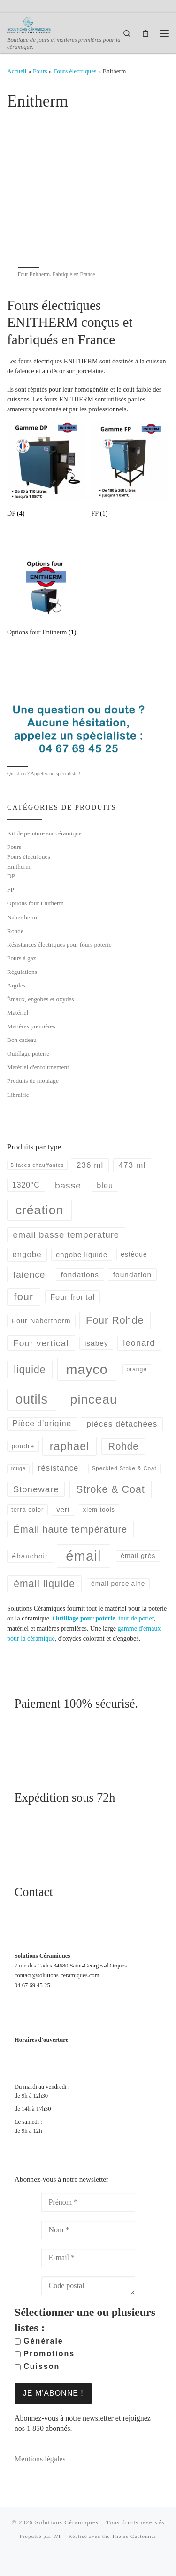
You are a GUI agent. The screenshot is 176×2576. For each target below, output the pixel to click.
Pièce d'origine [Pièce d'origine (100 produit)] (42, 1423)
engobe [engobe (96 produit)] (26, 1254)
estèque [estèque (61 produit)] (134, 1254)
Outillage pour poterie (84, 1618)
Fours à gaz (21, 958)
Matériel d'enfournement (38, 1067)
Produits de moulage (33, 1080)
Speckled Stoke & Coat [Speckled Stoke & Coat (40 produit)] (124, 1468)
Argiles (16, 985)
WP (57, 2536)
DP (11, 875)
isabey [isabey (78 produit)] (96, 1343)
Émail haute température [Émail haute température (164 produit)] (71, 1529)
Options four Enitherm (35, 903)
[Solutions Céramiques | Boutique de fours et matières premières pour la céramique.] (29, 24)
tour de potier (135, 1618)
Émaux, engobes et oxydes (40, 999)
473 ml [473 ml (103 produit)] (131, 1165)
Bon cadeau (22, 1039)
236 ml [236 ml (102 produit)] (90, 1165)
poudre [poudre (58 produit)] (23, 1446)
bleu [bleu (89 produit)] (105, 1185)
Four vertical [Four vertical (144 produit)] (41, 1343)
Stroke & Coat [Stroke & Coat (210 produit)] (110, 1489)
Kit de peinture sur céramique (44, 833)
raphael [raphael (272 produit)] (69, 1446)
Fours (40, 71)
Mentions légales (40, 2459)
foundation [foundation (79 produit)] (132, 1275)
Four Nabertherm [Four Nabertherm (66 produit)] (41, 1321)
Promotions (45, 2354)
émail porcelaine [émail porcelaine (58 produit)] (118, 1583)
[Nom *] (88, 2230)
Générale (39, 2341)
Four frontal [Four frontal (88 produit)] (72, 1297)
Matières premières (31, 1026)
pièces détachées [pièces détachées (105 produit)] (121, 1423)
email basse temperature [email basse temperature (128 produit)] (66, 1235)
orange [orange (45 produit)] (136, 1369)
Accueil (17, 71)
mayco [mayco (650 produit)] (87, 1369)
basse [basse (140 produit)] (68, 1185)
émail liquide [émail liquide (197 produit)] (44, 1583)
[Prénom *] (88, 2202)
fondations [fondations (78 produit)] (80, 1275)
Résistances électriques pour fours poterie (59, 944)
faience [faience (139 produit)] (29, 1275)
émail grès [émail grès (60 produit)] (138, 1555)
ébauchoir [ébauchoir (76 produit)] (30, 1556)
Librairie (18, 1094)
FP (10, 889)
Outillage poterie (28, 1053)
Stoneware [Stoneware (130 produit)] (36, 1489)
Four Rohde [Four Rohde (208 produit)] (115, 1320)
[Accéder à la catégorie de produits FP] (130, 471)
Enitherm (19, 866)
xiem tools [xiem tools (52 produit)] (99, 1509)
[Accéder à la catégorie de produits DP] (46, 471)
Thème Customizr (134, 2536)
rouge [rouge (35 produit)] (18, 1468)
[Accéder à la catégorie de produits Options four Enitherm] (46, 590)
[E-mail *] (88, 2258)
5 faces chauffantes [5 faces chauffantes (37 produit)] (37, 1165)
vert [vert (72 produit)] (63, 1509)
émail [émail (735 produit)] (83, 1556)
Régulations (22, 971)
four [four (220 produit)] (24, 1297)
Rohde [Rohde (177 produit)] (123, 1446)
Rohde (15, 930)
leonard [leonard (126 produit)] (139, 1343)
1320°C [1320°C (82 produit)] (26, 1185)
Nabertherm (22, 917)
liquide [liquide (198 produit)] (30, 1369)
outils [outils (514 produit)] (31, 1399)
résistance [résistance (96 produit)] (58, 1468)
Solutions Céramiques (66, 2522)
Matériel (17, 1012)
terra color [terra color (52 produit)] (27, 1509)
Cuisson (37, 2366)
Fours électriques (75, 71)
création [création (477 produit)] (39, 1210)
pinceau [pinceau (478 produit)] (93, 1399)
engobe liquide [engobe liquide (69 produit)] (81, 1254)
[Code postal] (88, 2285)
